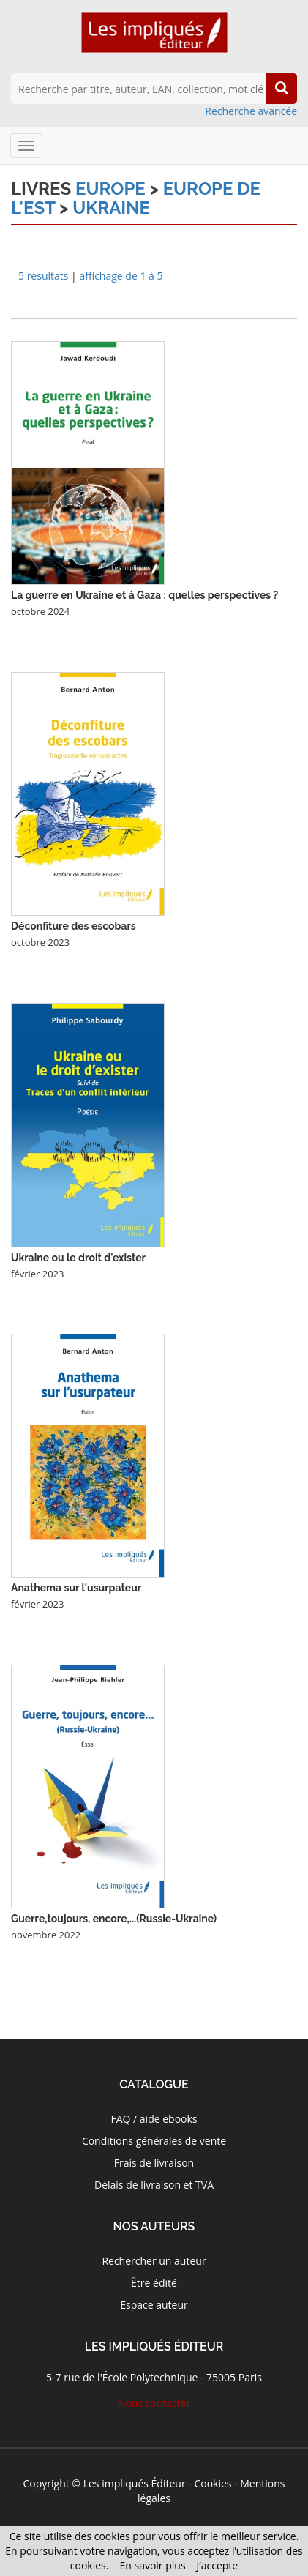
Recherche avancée (251, 111)
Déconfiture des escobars (73, 926)
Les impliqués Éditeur (134, 2483)
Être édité (154, 2283)
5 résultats (43, 276)
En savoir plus (152, 2565)
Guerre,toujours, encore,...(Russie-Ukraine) (114, 1918)
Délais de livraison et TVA (154, 2185)
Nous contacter (154, 2403)
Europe (110, 188)
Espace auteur (154, 2305)
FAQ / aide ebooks (153, 2119)
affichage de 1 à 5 (120, 276)
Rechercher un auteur (154, 2261)
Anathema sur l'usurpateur (76, 1588)
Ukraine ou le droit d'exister (78, 1257)
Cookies (212, 2483)
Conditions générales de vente (154, 2141)
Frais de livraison (154, 2163)
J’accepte (217, 2565)
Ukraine (111, 207)
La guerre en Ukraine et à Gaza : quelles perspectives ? (144, 595)
